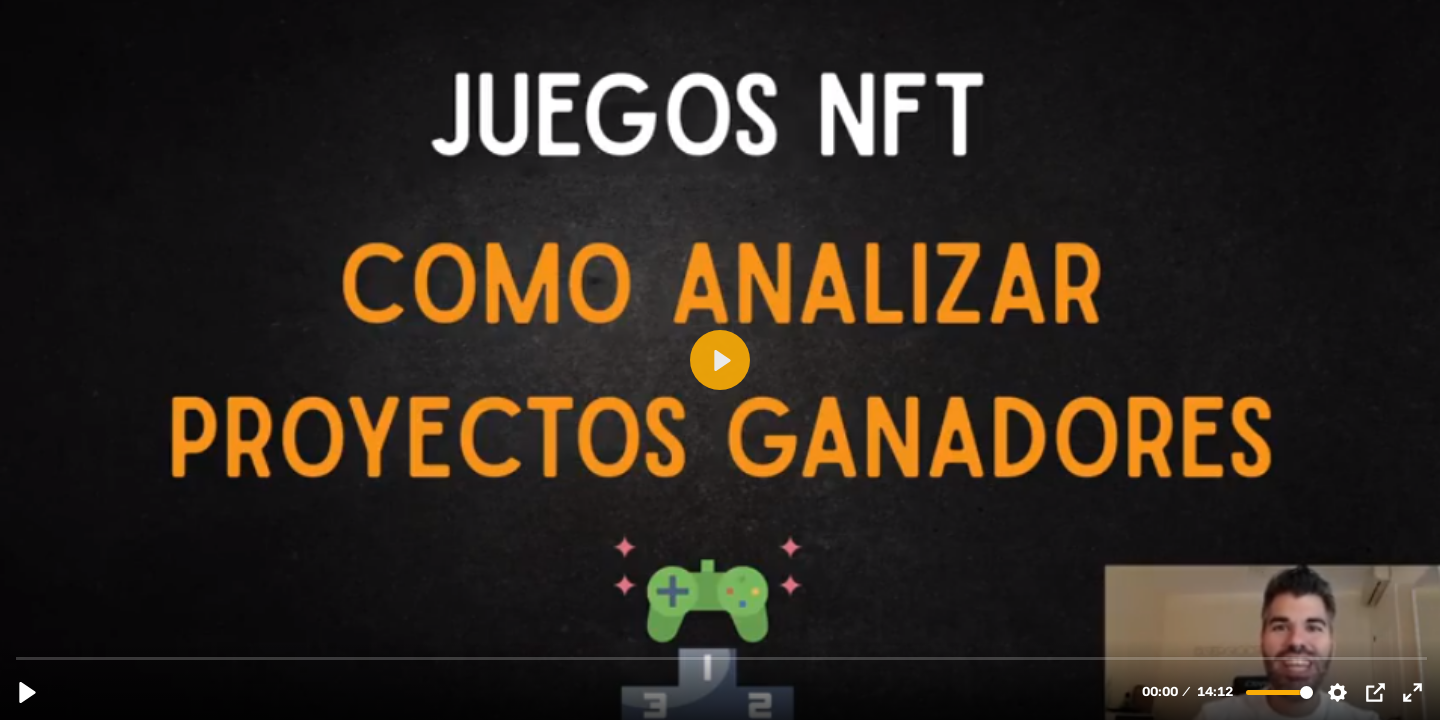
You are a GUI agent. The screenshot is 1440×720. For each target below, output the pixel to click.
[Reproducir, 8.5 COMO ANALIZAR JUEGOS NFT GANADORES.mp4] (27, 692)
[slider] (722, 657)
